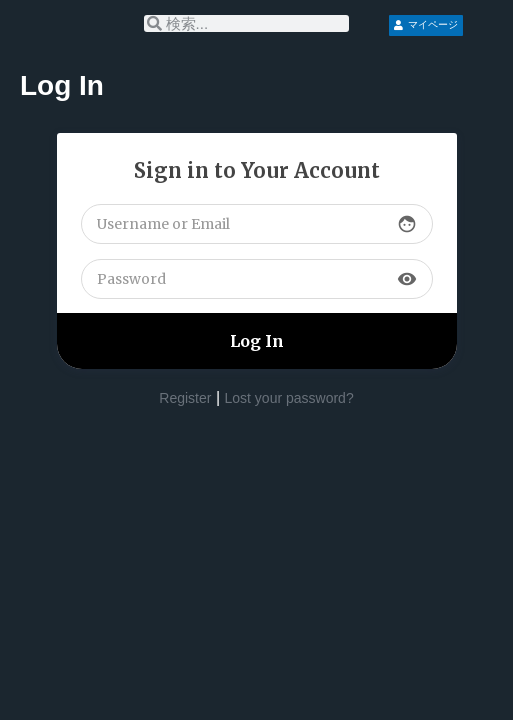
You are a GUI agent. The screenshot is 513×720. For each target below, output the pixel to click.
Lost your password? (289, 398)
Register (185, 398)
